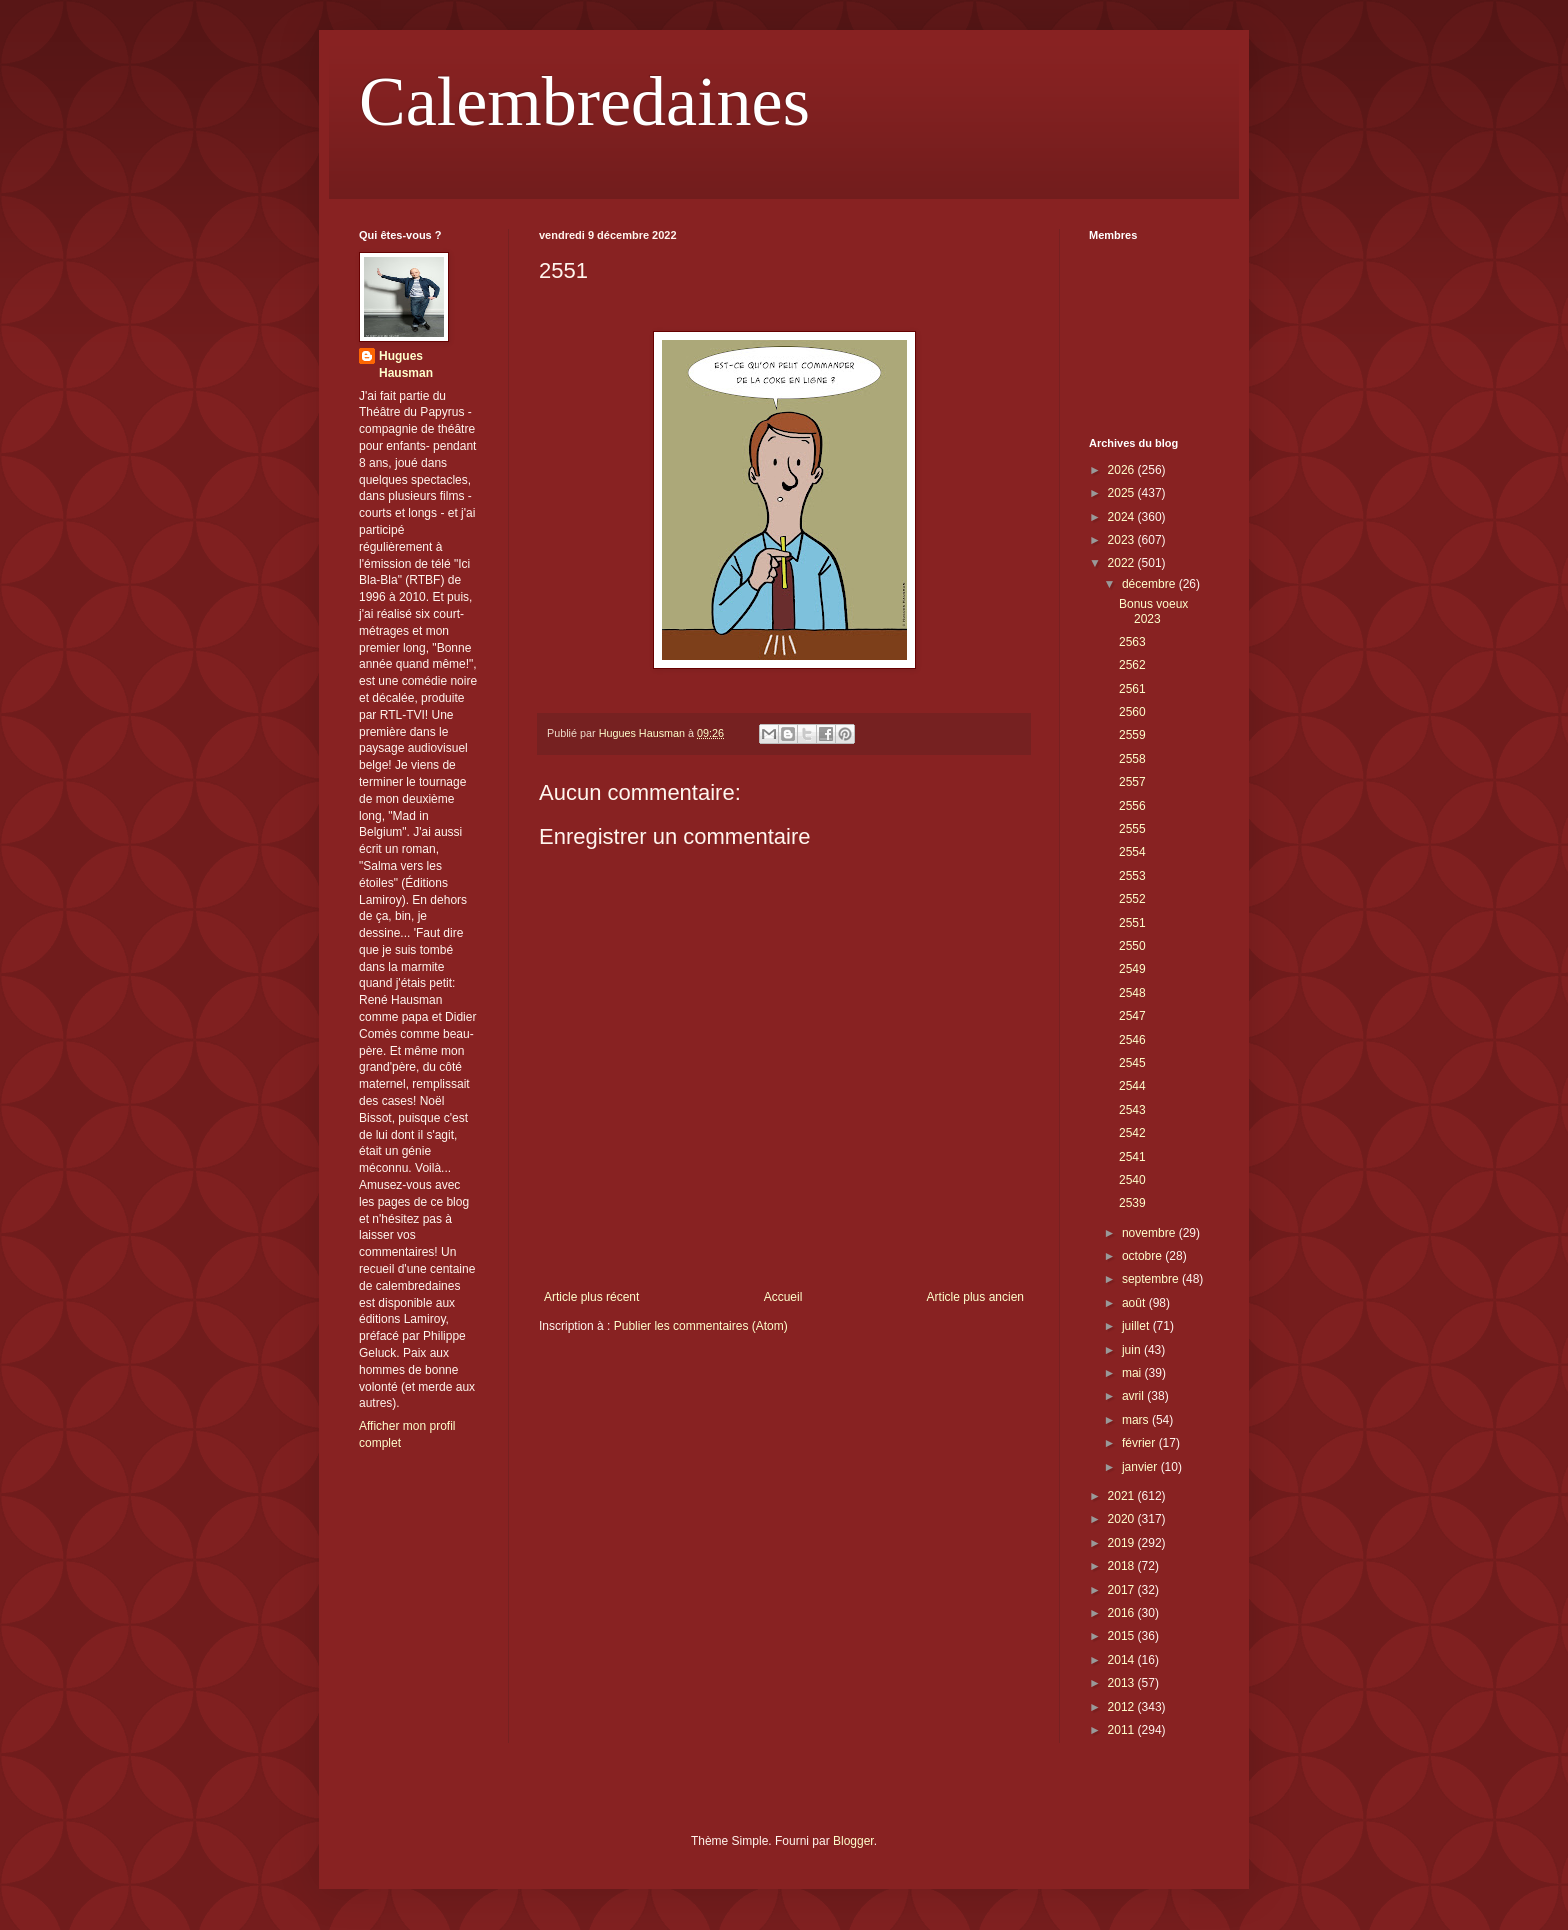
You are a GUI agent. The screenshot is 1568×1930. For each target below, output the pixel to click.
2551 (1132, 923)
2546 (1132, 1040)
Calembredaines (584, 101)
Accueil (783, 1297)
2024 (1123, 517)
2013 (1123, 1683)
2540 (1132, 1180)
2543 (1132, 1110)
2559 (1132, 735)
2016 (1123, 1613)
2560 (1132, 712)
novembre (1150, 1233)
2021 (1123, 1496)
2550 (1132, 946)
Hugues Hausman (406, 364)
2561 (1132, 689)
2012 (1123, 1707)
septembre (1152, 1279)
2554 (1132, 852)
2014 (1123, 1660)
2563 (1132, 642)
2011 (1123, 1730)
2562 (1132, 665)
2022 (1123, 563)
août (1135, 1303)
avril (1134, 1396)
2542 (1132, 1133)
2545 (1132, 1063)
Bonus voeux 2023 (1153, 611)
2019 (1123, 1543)
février (1140, 1443)
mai (1133, 1373)
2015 (1123, 1636)
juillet (1137, 1326)
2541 (1132, 1157)
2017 (1123, 1590)
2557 (1132, 782)
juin (1133, 1350)
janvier (1141, 1467)
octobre (1143, 1256)
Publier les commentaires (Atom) (701, 1326)
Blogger (853, 1841)
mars (1137, 1420)
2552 (1132, 899)
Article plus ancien (975, 1297)
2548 (1132, 993)
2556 (1132, 806)
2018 (1123, 1566)
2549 (1132, 969)
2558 (1132, 759)
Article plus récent (591, 1297)
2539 (1132, 1203)
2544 (1132, 1086)
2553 (1132, 876)
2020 (1123, 1519)
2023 (1123, 540)
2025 (1123, 493)
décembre (1150, 584)
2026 (1123, 470)
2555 (1132, 829)
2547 (1132, 1016)
